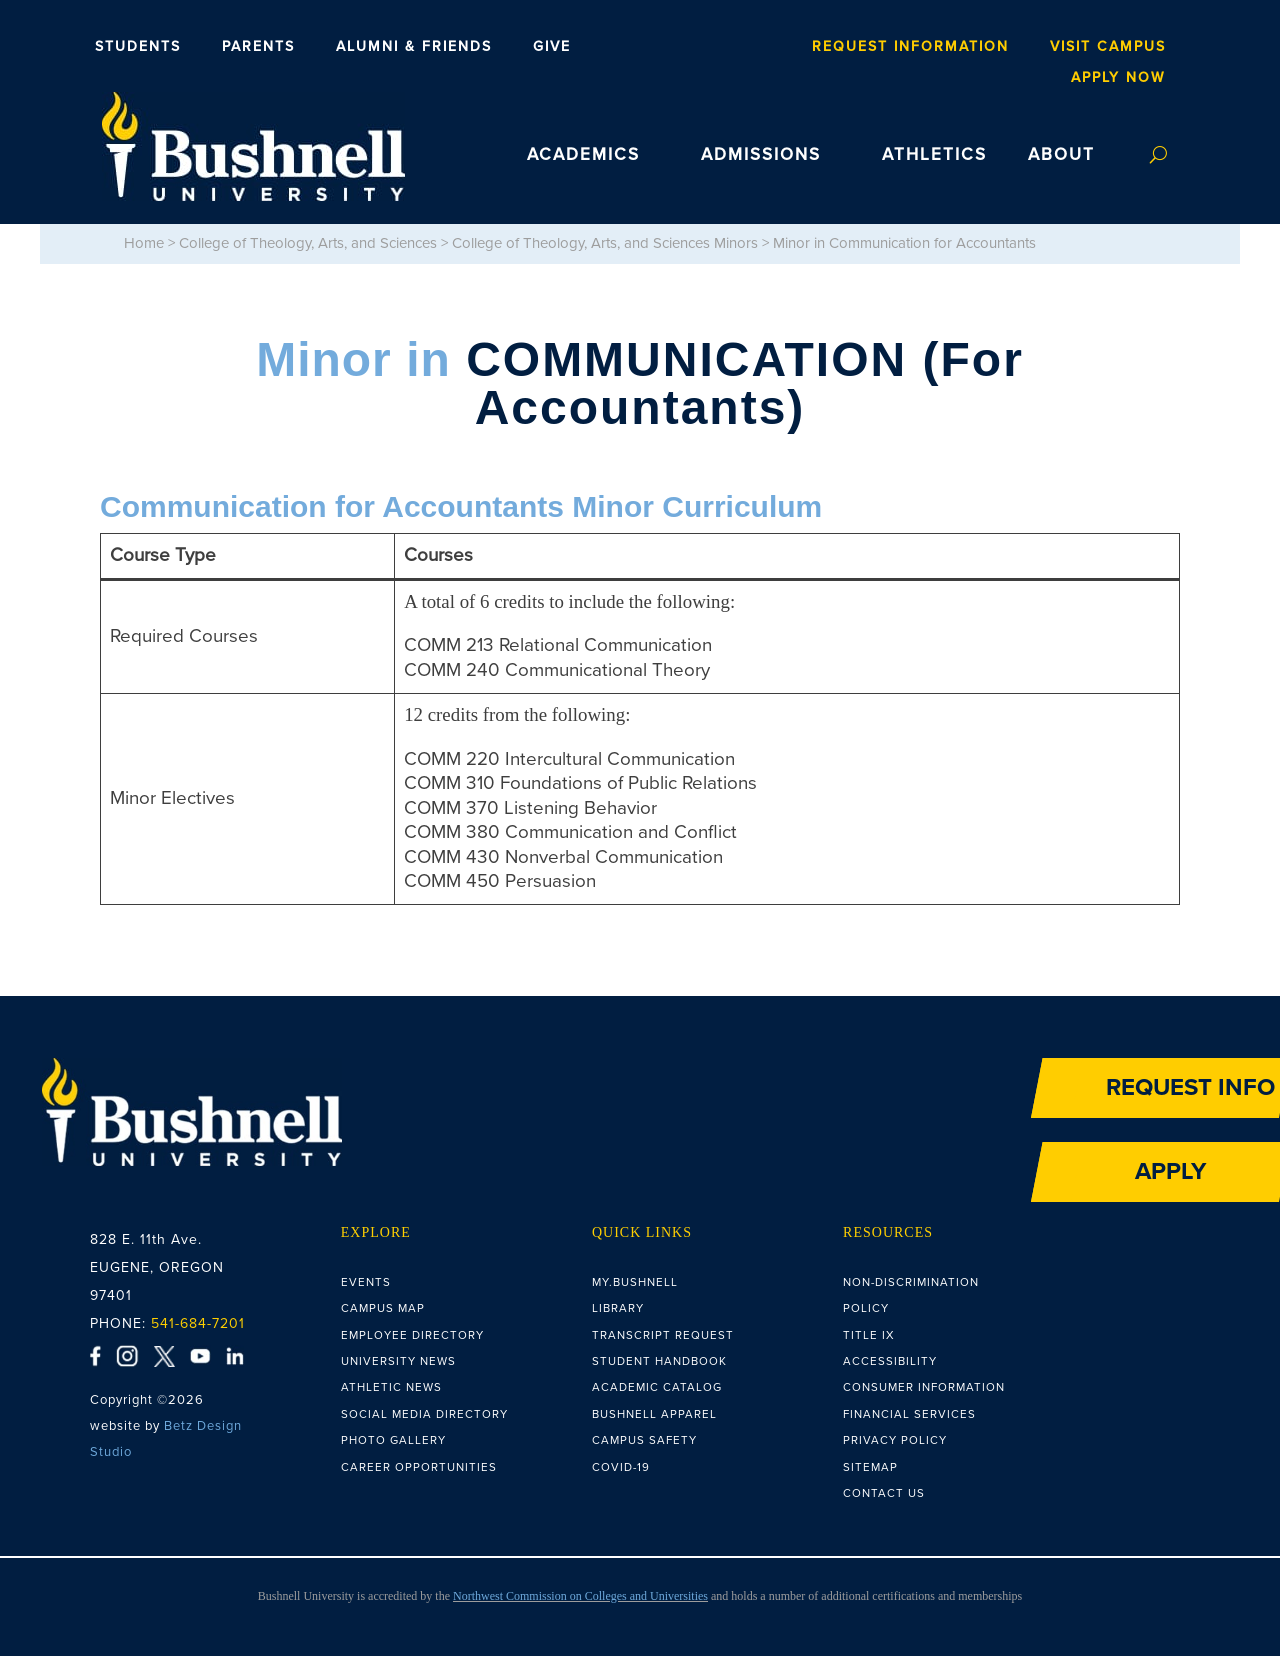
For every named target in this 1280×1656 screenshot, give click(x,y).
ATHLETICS (934, 155)
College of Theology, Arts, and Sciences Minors (605, 243)
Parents (258, 47)
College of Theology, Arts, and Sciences (308, 243)
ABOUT (1061, 155)
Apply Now (1118, 78)
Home (144, 243)
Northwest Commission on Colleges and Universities (580, 1596)
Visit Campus (1108, 47)
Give (552, 47)
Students (138, 47)
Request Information (910, 47)
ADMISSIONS (761, 155)
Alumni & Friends (414, 47)
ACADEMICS (583, 155)
